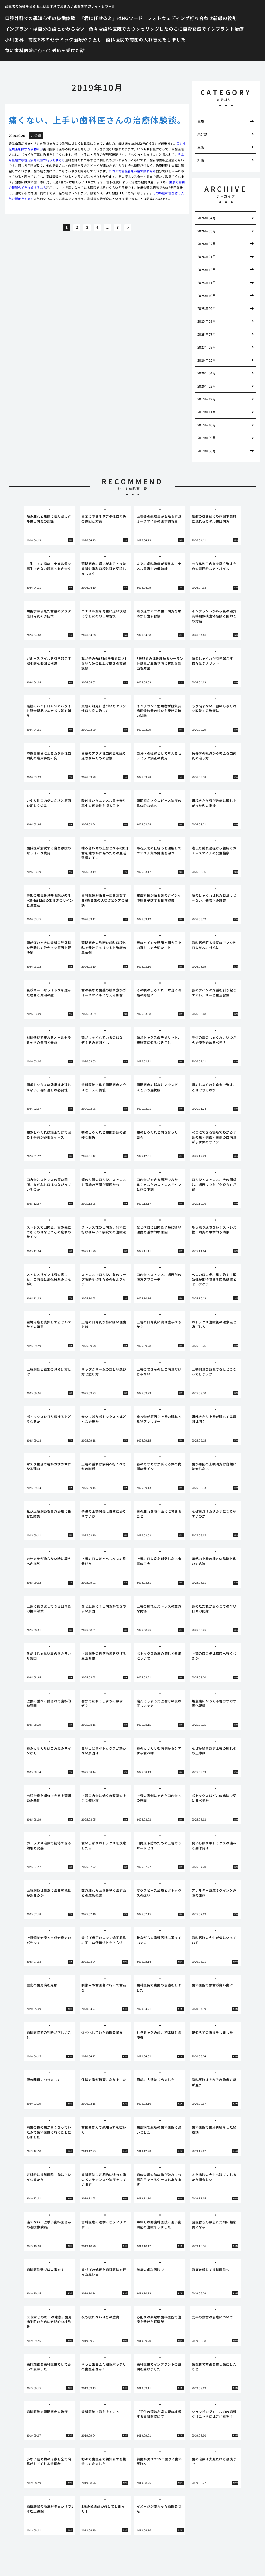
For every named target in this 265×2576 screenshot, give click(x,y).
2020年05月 (206, 360)
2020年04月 (206, 373)
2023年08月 (206, 347)
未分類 (202, 134)
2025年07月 (206, 334)
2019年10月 (206, 424)
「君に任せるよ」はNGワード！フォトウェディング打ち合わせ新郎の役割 (158, 18)
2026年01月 (206, 256)
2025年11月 (206, 282)
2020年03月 (206, 386)
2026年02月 (206, 243)
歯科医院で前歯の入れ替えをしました (146, 39)
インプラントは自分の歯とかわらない (45, 29)
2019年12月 (206, 399)
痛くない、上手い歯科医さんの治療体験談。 (97, 120)
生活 (200, 147)
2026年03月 (206, 230)
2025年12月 (206, 269)
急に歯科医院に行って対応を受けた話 (45, 50)
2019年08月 (206, 450)
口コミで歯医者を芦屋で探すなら (132, 171)
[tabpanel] (49, 525)
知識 (200, 160)
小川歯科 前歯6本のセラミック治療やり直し (53, 39)
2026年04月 (206, 217)
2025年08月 (206, 321)
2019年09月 (206, 437)
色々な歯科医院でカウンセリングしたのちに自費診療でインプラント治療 (166, 29)
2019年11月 (206, 411)
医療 (200, 121)
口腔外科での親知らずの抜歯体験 (40, 18)
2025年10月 (206, 295)
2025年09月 (206, 308)
